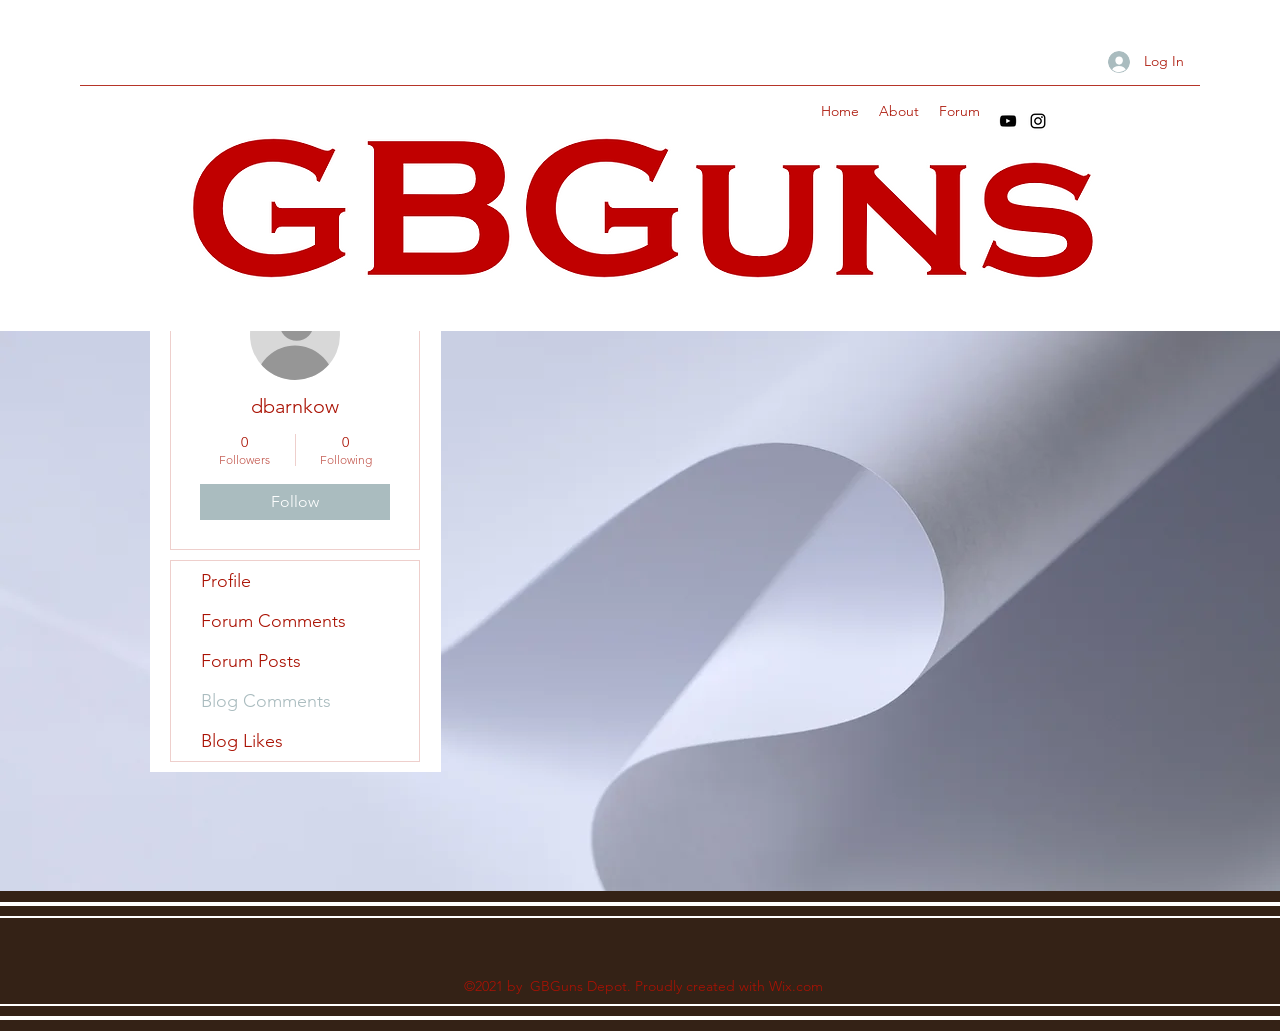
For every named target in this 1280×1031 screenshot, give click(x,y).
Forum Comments (273, 621)
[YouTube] (1008, 121)
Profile (226, 581)
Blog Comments (266, 701)
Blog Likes (242, 741)
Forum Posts (251, 661)
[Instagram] (1038, 121)
